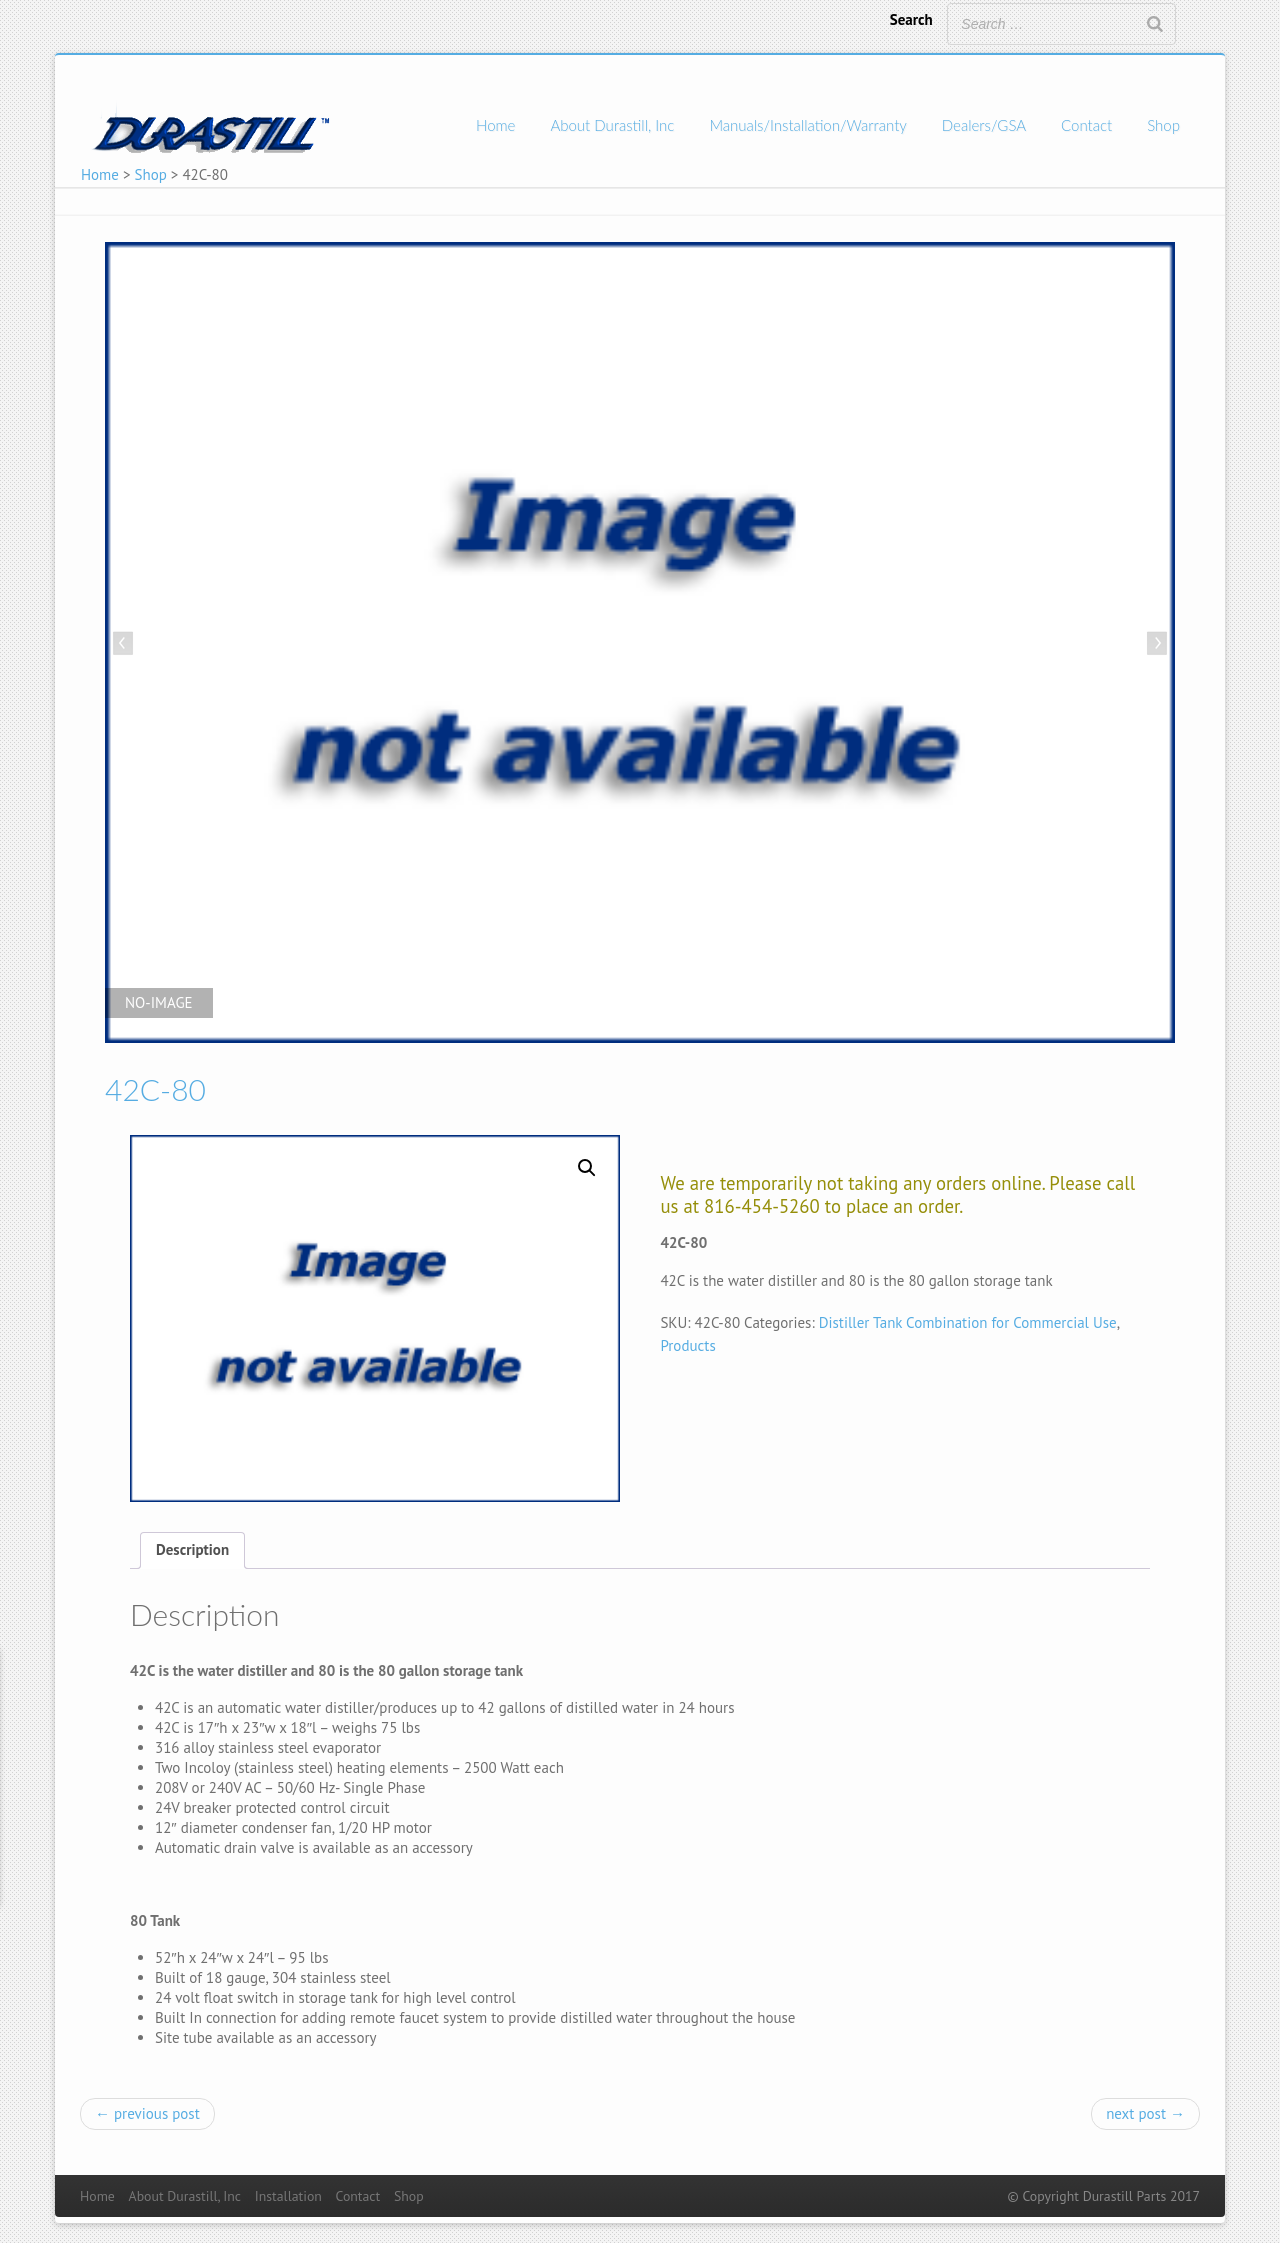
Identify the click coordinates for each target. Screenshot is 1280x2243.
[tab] (192, 1550)
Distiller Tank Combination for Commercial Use (968, 1322)
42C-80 (155, 1089)
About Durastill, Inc (612, 125)
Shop (1163, 125)
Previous (125, 645)
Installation (288, 2196)
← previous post (147, 2113)
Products (687, 1345)
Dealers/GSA (984, 125)
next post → (1145, 2113)
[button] (587, 1168)
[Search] (1155, 24)
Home (495, 125)
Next (1155, 645)
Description (192, 1549)
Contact (1086, 125)
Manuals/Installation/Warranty (807, 125)
